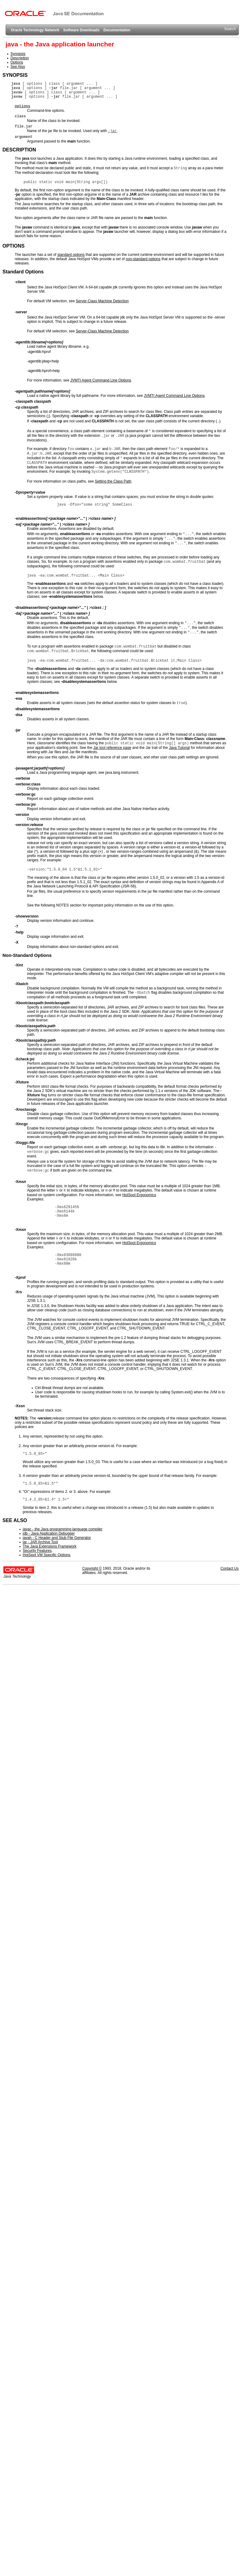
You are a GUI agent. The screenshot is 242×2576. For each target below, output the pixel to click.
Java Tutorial (179, 748)
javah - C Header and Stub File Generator (57, 1538)
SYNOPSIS (15, 75)
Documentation (116, 30)
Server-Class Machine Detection (102, 301)
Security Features (37, 1550)
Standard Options (23, 271)
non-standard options (143, 259)
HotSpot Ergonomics (139, 1195)
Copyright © (92, 1568)
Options (16, 62)
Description (19, 58)
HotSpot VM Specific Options (46, 1555)
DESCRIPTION (19, 149)
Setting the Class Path (113, 481)
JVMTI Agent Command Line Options (100, 380)
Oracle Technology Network (35, 30)
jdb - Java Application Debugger (49, 1533)
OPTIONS (13, 246)
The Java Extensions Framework (49, 1546)
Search (230, 29)
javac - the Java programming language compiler (62, 1529)
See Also (17, 67)
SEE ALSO (14, 1520)
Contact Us (230, 1568)
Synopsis (17, 54)
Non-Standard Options (27, 955)
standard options (71, 255)
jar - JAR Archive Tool (40, 1542)
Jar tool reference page (112, 748)
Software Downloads (81, 30)
